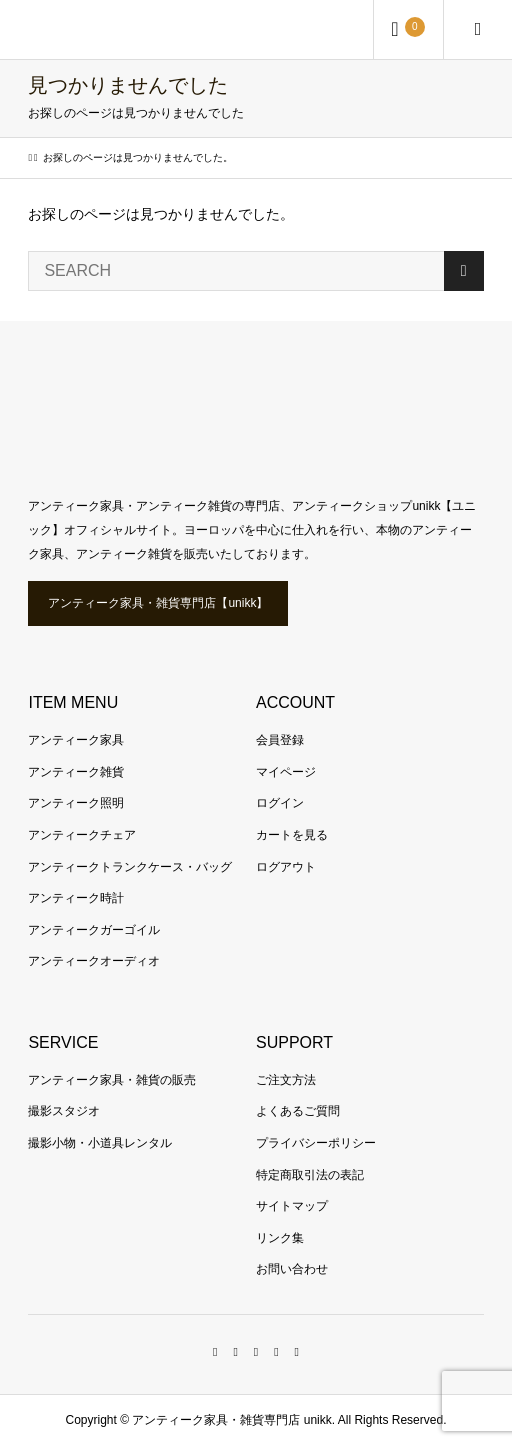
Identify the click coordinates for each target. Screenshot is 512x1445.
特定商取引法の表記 (310, 1175)
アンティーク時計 (76, 898)
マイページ (286, 772)
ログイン (280, 803)
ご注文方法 (286, 1080)
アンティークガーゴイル (94, 930)
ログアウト (286, 867)
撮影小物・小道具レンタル (100, 1143)
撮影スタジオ (64, 1111)
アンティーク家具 (76, 740)
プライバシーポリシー (316, 1143)
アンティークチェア (82, 835)
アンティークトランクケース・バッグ (130, 867)
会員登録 (280, 740)
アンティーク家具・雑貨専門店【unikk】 (158, 603)
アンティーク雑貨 (76, 772)
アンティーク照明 (76, 803)
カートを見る (292, 835)
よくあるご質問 (298, 1111)
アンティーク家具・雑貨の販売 (112, 1080)
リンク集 (280, 1238)
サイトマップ (292, 1206)
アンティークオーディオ (94, 961)
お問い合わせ (292, 1269)
